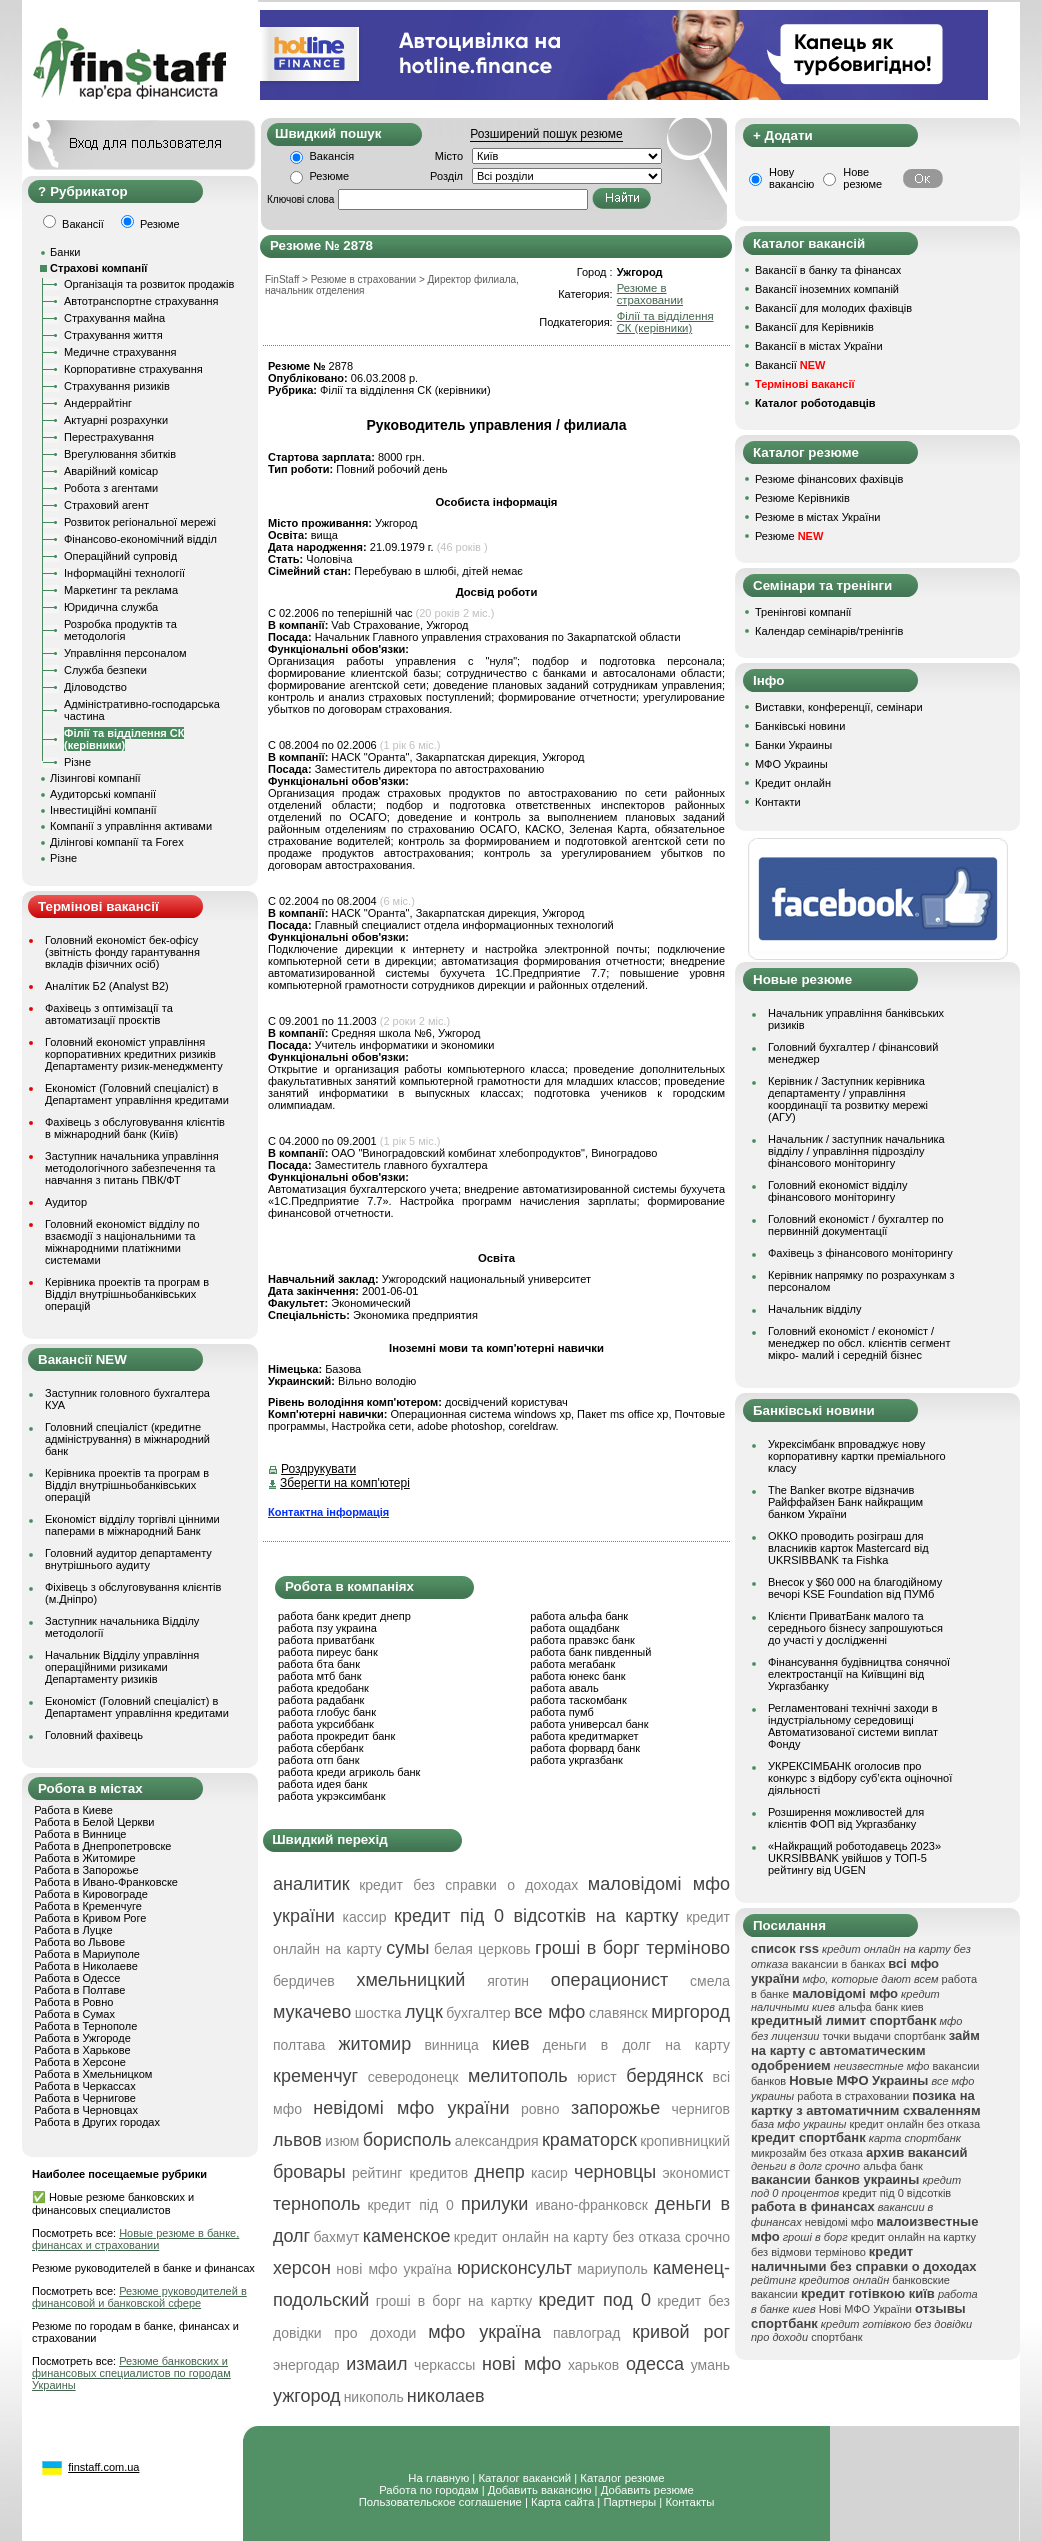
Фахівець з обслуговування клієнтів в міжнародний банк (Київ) (135, 1128)
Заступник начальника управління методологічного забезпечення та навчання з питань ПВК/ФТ (132, 1168)
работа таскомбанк (578, 1700)
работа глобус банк (327, 1712)
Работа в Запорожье (86, 1870)
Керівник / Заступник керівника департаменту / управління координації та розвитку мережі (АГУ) (848, 1099)
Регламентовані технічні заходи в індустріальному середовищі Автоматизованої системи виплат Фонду (853, 1726)
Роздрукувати (318, 1469)
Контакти (778, 802)
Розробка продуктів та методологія (120, 630)
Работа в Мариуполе (87, 1954)
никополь (374, 2397)
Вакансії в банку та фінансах (828, 270)
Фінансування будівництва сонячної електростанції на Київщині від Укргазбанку (859, 1674)
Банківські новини (800, 726)
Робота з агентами (111, 488)
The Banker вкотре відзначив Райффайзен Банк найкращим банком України (845, 1502)
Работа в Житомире (85, 1858)
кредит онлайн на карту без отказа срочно (592, 2237)
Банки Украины (793, 745)
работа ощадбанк (574, 1628)
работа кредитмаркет (584, 1736)
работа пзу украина (327, 1628)
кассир (365, 1917)
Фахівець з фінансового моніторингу (860, 1253)
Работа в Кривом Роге (90, 1918)
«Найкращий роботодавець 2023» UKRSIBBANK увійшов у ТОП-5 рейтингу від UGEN (854, 1858)
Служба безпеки (105, 670)
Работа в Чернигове (85, 2098)
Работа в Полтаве (79, 1990)
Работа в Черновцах (86, 2110)
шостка (378, 2013)
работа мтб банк (320, 1676)
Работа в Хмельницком (93, 2074)
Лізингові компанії (95, 778)
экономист (696, 2173)
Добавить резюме (647, 2490)
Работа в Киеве (73, 1810)
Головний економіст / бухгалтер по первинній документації (856, 1225)
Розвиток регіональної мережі (140, 522)
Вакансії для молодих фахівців (833, 308)
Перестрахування (109, 437)
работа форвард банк (585, 1748)
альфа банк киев (881, 2007)
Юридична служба (111, 607)
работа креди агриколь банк (349, 1772)
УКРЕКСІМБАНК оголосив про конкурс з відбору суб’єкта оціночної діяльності (860, 1778)
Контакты (689, 2502)
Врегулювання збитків (120, 454)
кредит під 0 (410, 2205)
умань (710, 2365)
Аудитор (66, 1202)
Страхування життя (113, 335)
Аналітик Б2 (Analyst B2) (107, 986)
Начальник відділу (814, 1309)
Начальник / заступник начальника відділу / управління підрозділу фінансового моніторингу (856, 1151)
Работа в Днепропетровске (102, 1846)
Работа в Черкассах (85, 2086)
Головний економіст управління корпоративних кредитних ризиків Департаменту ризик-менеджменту (134, 1054)
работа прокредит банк (336, 1736)
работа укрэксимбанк (332, 1796)
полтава (299, 2045)
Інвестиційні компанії (103, 810)
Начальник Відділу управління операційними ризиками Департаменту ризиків (122, 1667)
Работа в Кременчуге (88, 1906)
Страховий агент (106, 505)
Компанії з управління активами (131, 826)
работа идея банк (322, 1784)
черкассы (444, 2365)
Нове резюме (862, 178)
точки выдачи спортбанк (884, 2036)
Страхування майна (114, 318)
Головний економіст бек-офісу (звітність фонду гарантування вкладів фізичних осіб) (122, 952)
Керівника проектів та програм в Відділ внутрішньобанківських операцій (127, 1294)
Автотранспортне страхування (141, 301)
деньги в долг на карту (636, 2045)
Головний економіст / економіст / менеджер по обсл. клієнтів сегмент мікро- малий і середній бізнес (859, 1343)
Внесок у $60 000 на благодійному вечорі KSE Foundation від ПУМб (855, 1588)
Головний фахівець (94, 1735)
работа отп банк (318, 1760)
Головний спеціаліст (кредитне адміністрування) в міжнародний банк (127, 1439)
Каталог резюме (622, 2478)
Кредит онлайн (793, 783)
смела (710, 1981)
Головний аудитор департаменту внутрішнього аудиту (128, 1559)
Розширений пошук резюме (546, 134)
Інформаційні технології (124, 573)
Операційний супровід (120, 556)
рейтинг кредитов (410, 2173)
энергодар (306, 2365)
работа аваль (564, 1688)
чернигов (701, 2109)
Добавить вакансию (540, 2490)
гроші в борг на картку (454, 2301)
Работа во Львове (79, 1942)
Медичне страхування (120, 352)
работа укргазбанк (576, 1760)
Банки (65, 252)
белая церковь (482, 1949)
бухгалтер (478, 2013)
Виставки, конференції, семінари (839, 707)
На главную (438, 2478)
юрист (597, 2077)
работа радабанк (321, 1700)
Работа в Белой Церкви (94, 1822)
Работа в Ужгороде (82, 2038)
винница (451, 2045)
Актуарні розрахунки (116, 420)
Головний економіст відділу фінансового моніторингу (837, 1191)
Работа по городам (428, 2490)
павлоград (586, 2333)
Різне (77, 762)
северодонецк (413, 2077)
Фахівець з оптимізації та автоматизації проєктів (109, 1014)
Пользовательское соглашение (440, 2502)
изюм (342, 2141)
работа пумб (562, 1712)
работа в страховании (853, 2096)
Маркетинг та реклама (121, 590)
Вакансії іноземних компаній (827, 289)
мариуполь (612, 2269)
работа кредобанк (323, 1688)
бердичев (304, 1981)
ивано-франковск (591, 2205)
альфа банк (893, 2166)
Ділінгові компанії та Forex (117, 842)
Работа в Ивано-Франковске (106, 1882)
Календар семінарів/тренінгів (829, 631)
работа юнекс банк (578, 1676)
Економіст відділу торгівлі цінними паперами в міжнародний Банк (132, 1525)
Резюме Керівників (802, 498)
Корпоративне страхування (133, 369)
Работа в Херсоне (80, 2062)
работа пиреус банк (328, 1652)
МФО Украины (791, 764)
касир (549, 2173)
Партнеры (629, 2502)
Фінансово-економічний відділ (140, 539)
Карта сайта (562, 2502)
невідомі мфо (839, 2222)
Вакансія (332, 156)
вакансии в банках (839, 1964)
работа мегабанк (572, 1664)
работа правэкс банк (582, 1640)
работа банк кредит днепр (344, 1616)
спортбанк (837, 2337)
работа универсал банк (589, 1724)
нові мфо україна (393, 2269)
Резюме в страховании (650, 294)
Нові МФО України (865, 2309)
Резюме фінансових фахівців (829, 479)
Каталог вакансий (524, 2478)
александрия (497, 2141)
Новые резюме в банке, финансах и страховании (135, 2239)
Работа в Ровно (73, 2002)
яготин (508, 1981)
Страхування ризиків (117, 386)
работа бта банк (319, 1664)
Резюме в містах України (817, 517)
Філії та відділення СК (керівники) (124, 739)
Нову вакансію (791, 178)
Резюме (330, 176)
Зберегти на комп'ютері (345, 1483)
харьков (593, 2365)
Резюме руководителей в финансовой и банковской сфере (139, 2297)
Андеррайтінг (98, 403)
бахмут (337, 2237)
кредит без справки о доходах (468, 1885)
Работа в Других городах (97, 2122)
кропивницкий (685, 2141)
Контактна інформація (328, 1512)
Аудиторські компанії (103, 794)
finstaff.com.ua (103, 2467)
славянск (618, 2013)
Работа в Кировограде (91, 1894)
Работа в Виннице (80, 1834)
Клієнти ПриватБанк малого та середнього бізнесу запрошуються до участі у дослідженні (855, 1628)
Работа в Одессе (77, 1978)
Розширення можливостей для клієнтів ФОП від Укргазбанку (846, 1818)
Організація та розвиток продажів (149, 284)
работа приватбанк (326, 1640)
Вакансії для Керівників (814, 327)
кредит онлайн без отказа (914, 2124)
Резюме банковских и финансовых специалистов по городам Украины (131, 2373)
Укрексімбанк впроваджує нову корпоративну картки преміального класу (857, 1456)
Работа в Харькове (82, 2050)
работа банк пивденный (590, 1652)
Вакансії (790, 365)
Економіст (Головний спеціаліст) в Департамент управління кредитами (137, 1094)
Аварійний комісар (111, 471)
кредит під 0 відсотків (896, 2193)
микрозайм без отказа (807, 2153)
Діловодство (95, 687)
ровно (540, 2109)
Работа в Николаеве (86, 1966)
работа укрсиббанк (326, 1724)
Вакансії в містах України (819, 346)
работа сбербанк (320, 1748)
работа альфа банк (579, 1616)
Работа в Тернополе (85, 2026)
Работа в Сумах (74, 2014)
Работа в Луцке (73, 1930)
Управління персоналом (125, 653)
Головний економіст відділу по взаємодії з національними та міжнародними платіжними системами (122, 1242)
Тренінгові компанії (803, 612)
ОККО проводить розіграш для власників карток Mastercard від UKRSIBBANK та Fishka (848, 1548)
